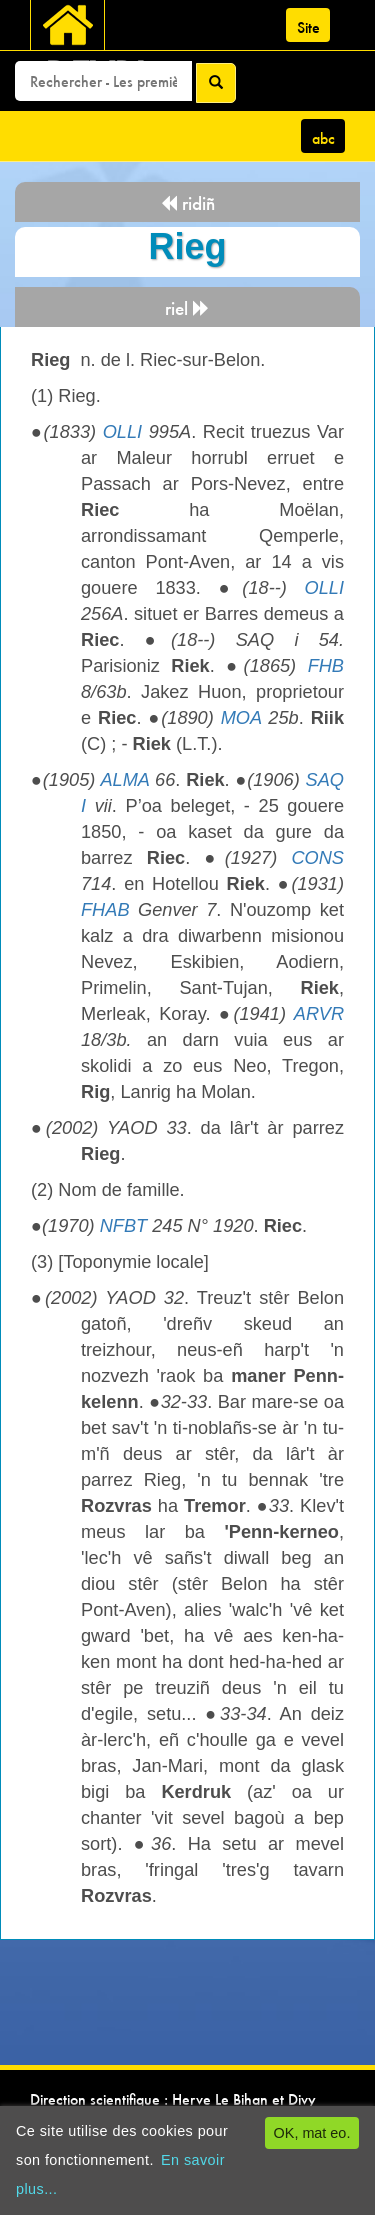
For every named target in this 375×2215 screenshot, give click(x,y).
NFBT (124, 1226)
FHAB (105, 910)
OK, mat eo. (312, 2133)
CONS (317, 858)
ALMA (124, 780)
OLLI (122, 432)
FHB (326, 666)
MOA (241, 718)
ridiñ (187, 203)
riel (187, 308)
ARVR (319, 1014)
